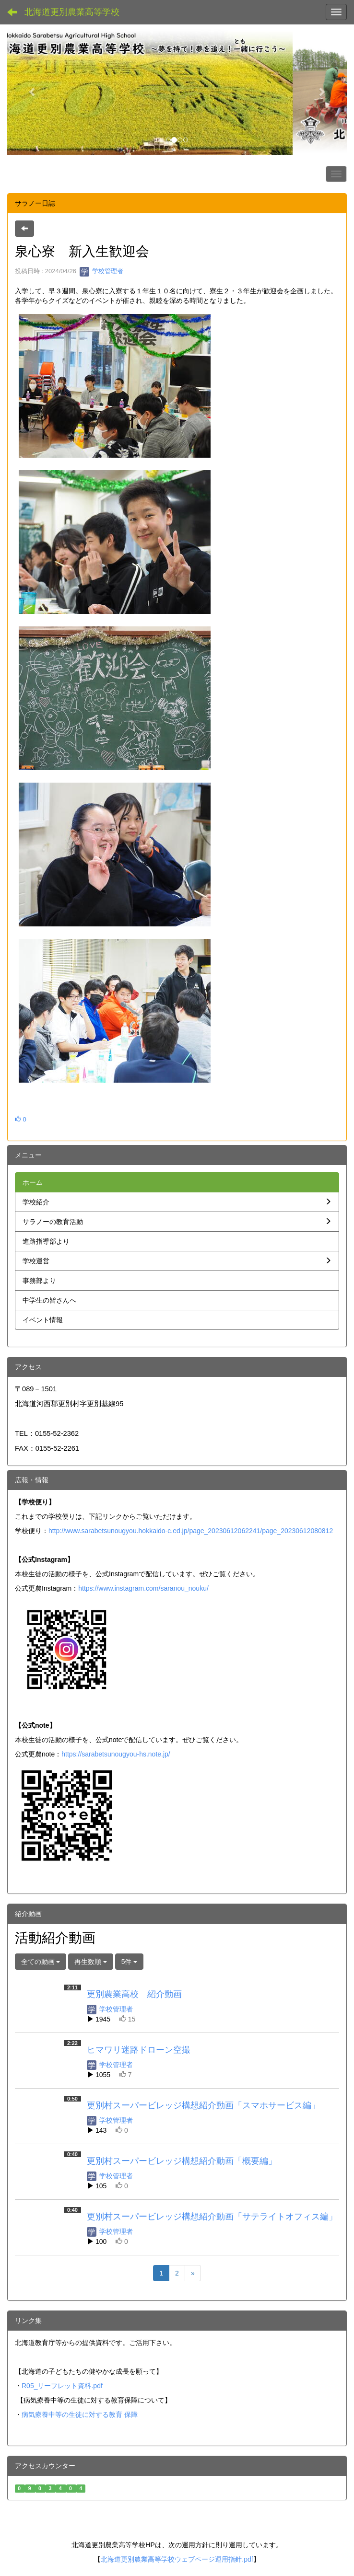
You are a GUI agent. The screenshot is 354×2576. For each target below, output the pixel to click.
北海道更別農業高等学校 (71, 12)
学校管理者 (101, 271)
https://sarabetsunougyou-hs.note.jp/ (115, 1754)
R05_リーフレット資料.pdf (62, 2386)
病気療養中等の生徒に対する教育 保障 (80, 2414)
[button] (32, 92)
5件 (129, 1961)
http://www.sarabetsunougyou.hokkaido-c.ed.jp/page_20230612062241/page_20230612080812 (190, 1531)
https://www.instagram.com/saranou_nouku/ (143, 1588)
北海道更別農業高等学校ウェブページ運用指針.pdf (177, 2559)
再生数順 (90, 1961)
